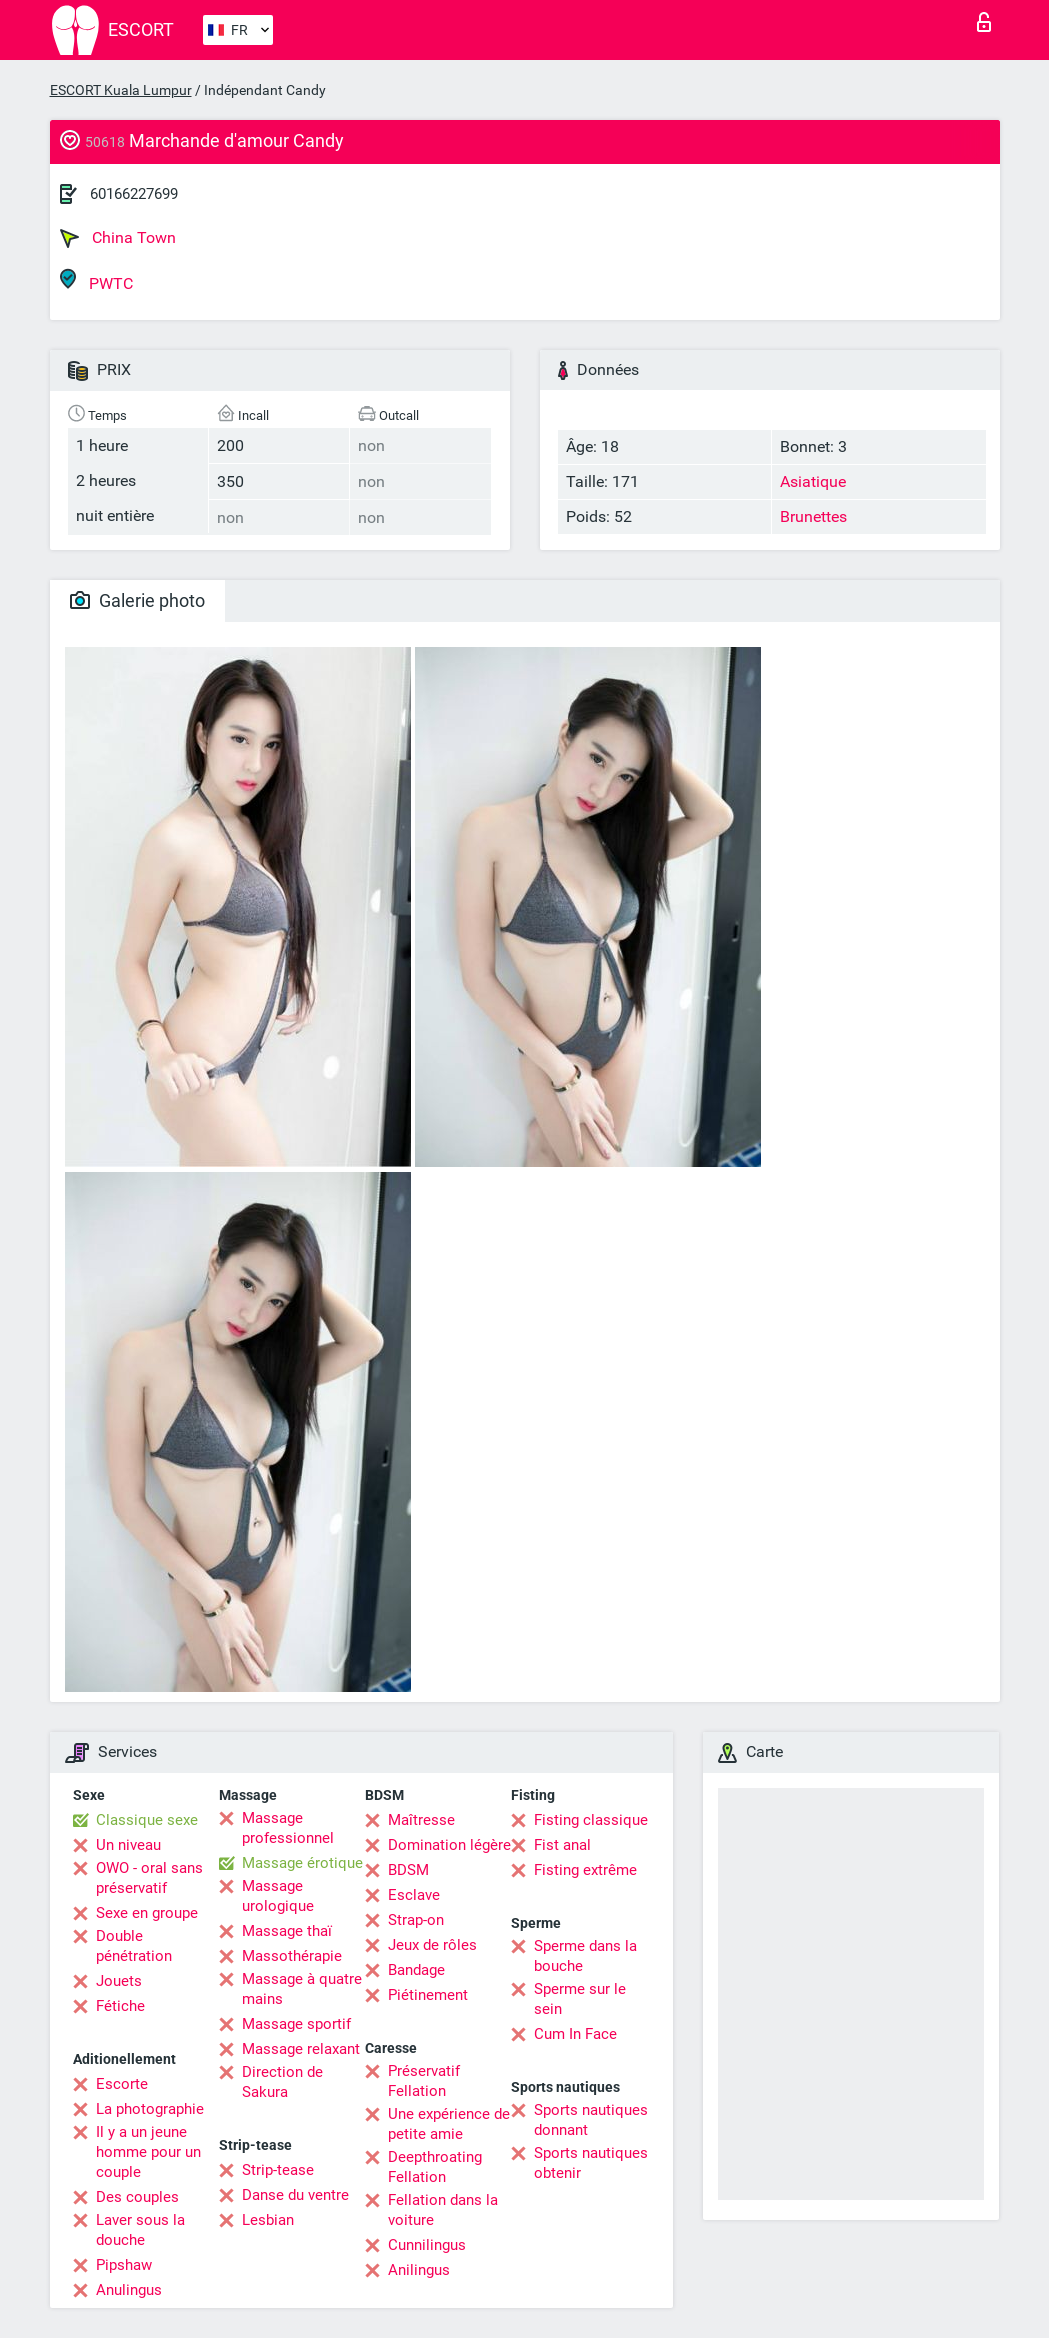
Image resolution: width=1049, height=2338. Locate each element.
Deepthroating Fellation (435, 2167)
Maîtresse (421, 1820)
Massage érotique (302, 1863)
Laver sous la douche (140, 2230)
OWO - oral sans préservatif (149, 1878)
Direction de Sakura (282, 2082)
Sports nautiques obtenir (591, 2163)
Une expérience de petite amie (449, 2124)
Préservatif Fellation (424, 2081)
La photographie (150, 2109)
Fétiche (120, 2006)
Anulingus (129, 2290)
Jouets (119, 1981)
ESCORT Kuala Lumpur (121, 90)
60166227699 (134, 194)
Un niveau (128, 1845)
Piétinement (428, 1995)
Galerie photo (137, 600)
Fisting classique (591, 1820)
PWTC (96, 280)
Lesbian (268, 2220)
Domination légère (449, 1845)
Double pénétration (134, 1946)
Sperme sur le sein (580, 1999)
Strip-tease (278, 2170)
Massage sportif (296, 2024)
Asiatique (813, 481)
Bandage (416, 1970)
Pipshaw (124, 2265)
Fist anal (562, 1845)
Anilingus (419, 2270)
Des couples (137, 2197)
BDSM (408, 1870)
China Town (118, 238)
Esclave (414, 1895)
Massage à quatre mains (302, 1989)
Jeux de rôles (432, 1945)
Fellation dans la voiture (443, 2210)
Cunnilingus (427, 2245)
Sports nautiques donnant (591, 2120)
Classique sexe (147, 1820)
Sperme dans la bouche (585, 1956)
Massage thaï (287, 1931)
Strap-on (416, 1920)
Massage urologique (278, 1896)
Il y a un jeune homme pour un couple (148, 2152)
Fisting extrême (585, 1870)
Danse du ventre (295, 2195)
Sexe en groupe (147, 1913)
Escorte (122, 2084)
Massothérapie (292, 1956)
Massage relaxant (301, 2049)
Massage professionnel (288, 1828)
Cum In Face (575, 2034)
